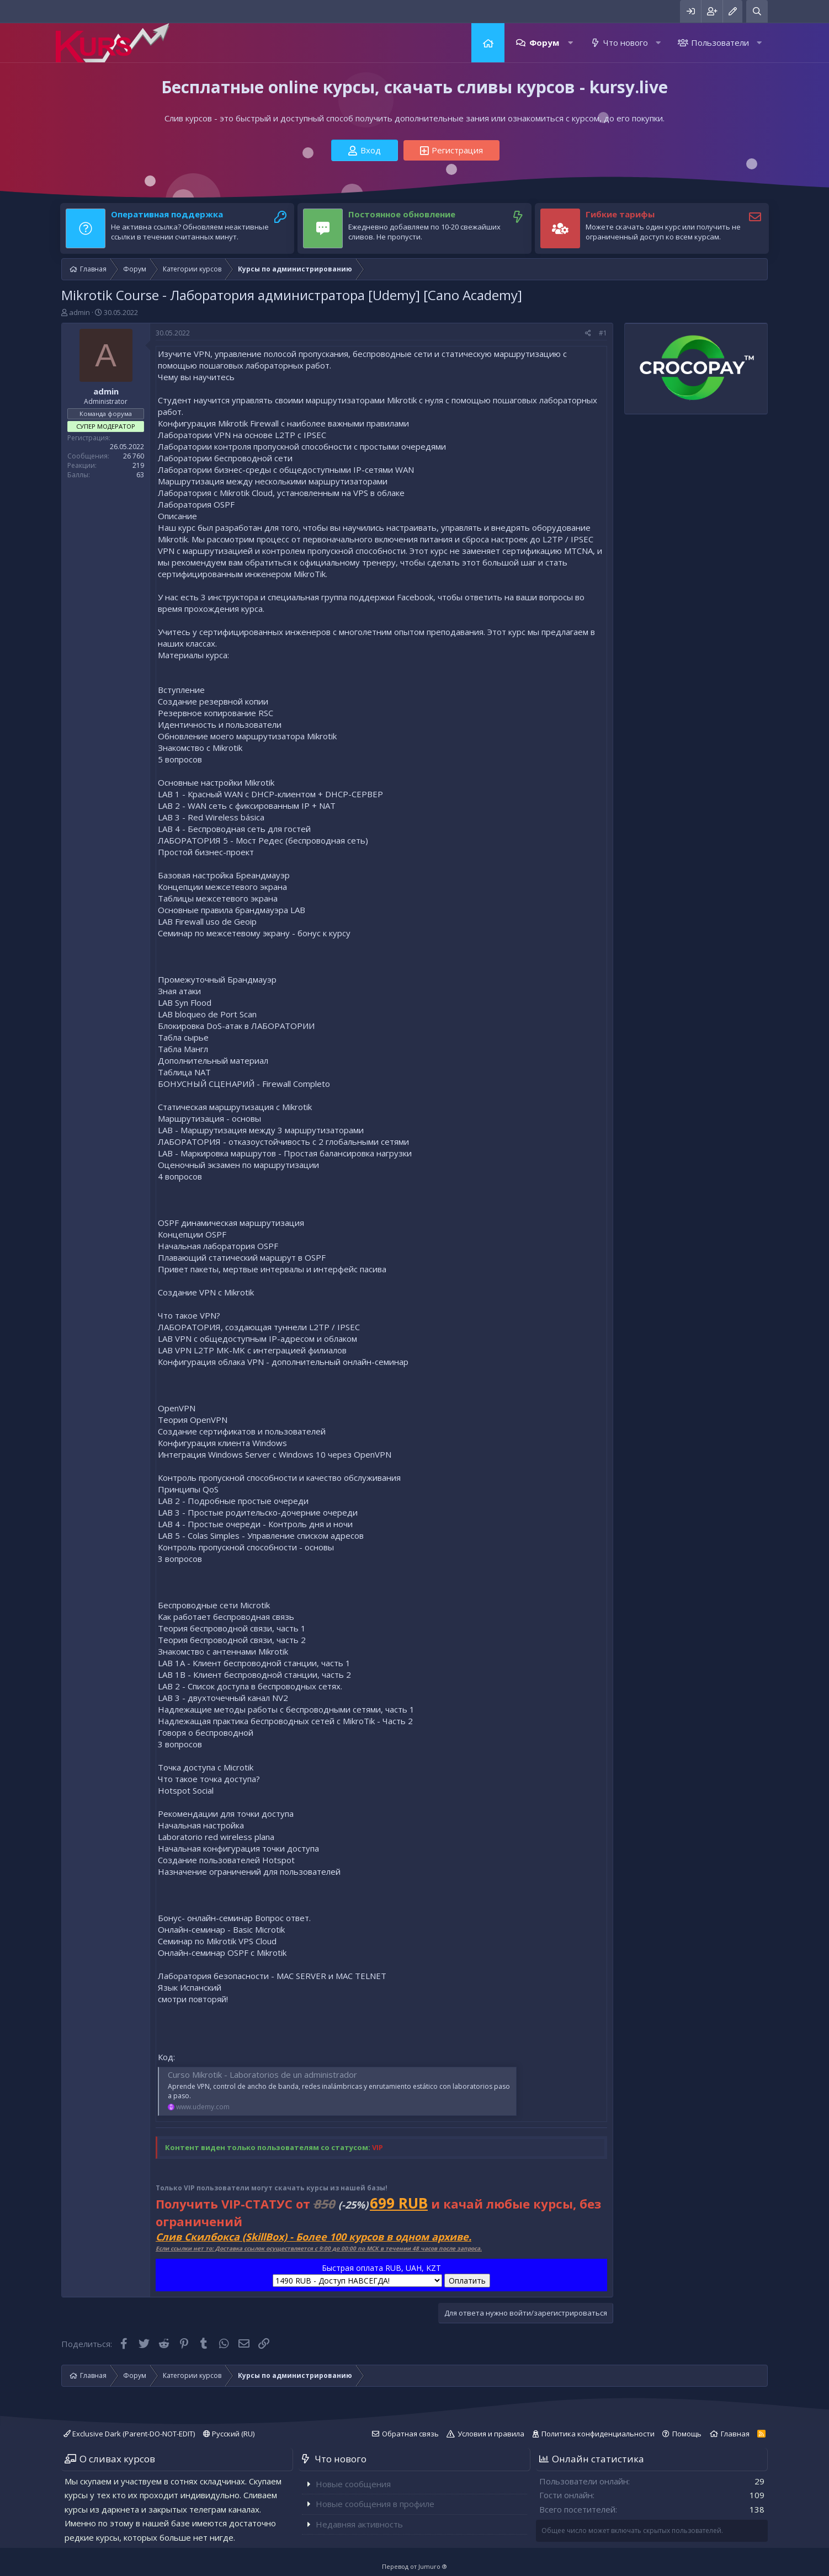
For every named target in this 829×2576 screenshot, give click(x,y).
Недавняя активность (359, 2524)
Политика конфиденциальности (598, 2434)
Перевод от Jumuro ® (414, 2566)
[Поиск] (757, 11)
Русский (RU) (228, 2434)
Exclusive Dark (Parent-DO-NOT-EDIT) (129, 2434)
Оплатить (467, 2280)
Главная (487, 42)
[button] (570, 42)
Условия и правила (491, 2434)
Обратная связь (410, 2434)
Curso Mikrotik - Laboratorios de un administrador (262, 2074)
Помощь (687, 2434)
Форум (544, 42)
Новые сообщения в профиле (375, 2503)
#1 (603, 333)
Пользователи (720, 42)
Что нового (625, 42)
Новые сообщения (353, 2483)
